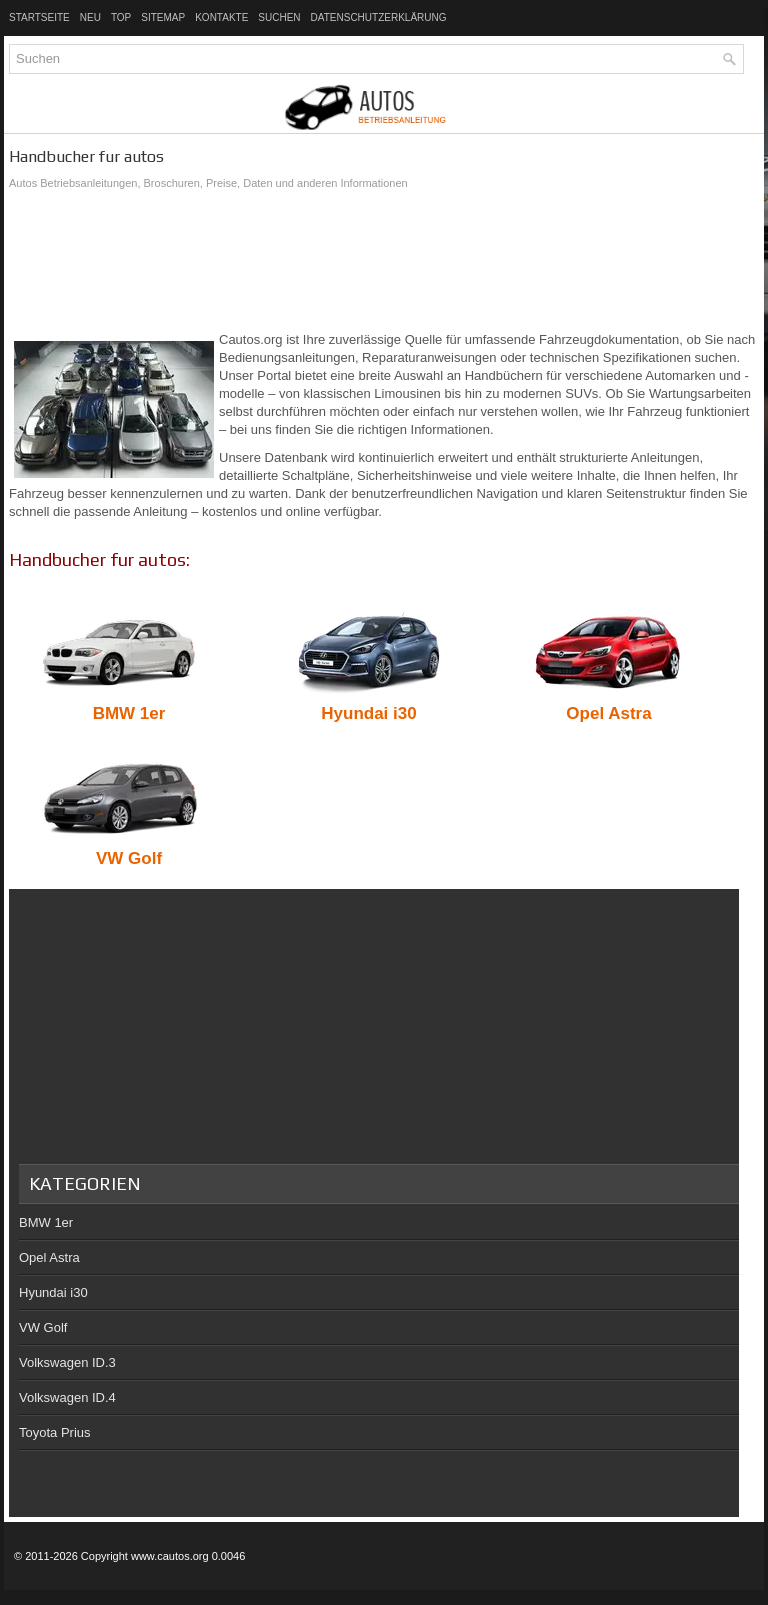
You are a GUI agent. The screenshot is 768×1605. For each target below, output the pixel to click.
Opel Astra (49, 1257)
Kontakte (221, 17)
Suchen (279, 17)
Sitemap (163, 17)
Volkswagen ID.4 (67, 1397)
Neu (90, 17)
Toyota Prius (55, 1432)
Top (121, 17)
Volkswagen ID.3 (67, 1362)
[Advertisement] (384, 261)
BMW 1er (46, 1222)
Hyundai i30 (53, 1292)
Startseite (39, 17)
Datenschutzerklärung (379, 17)
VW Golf (43, 1327)
